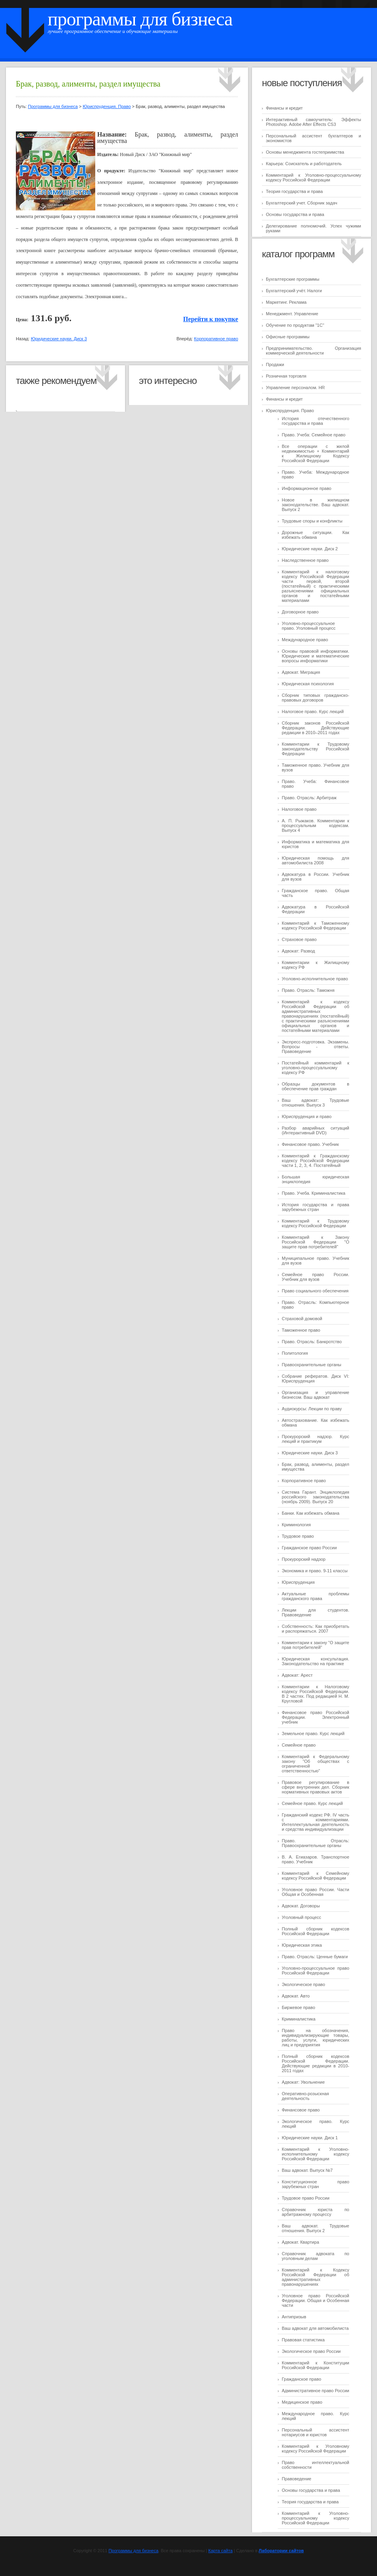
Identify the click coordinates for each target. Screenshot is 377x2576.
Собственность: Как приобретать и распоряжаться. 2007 (315, 1628)
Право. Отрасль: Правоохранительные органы (315, 1843)
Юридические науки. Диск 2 (310, 548)
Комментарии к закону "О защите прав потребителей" (315, 1645)
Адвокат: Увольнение (303, 2082)
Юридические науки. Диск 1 (310, 2137)
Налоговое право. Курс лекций (313, 711)
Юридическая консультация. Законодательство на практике (315, 1661)
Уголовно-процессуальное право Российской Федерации (315, 1970)
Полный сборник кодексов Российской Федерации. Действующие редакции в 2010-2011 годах (315, 2063)
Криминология (296, 1524)
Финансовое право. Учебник (310, 1144)
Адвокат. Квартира (300, 2242)
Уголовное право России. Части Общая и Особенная (315, 1892)
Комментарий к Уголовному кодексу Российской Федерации (315, 2448)
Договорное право (300, 611)
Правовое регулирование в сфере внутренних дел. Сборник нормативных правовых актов (315, 1787)
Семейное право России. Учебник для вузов (315, 1277)
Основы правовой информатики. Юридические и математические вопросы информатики (315, 656)
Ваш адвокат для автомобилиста (315, 2328)
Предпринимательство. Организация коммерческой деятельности (313, 350)
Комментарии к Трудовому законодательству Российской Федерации (315, 749)
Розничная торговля (286, 376)
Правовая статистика (303, 2339)
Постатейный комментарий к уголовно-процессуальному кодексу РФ (315, 1067)
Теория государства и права (294, 191)
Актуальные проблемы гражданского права (315, 1596)
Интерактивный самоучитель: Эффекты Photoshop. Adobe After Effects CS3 (313, 122)
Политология (295, 1353)
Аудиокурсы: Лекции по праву (312, 1408)
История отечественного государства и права (315, 421)
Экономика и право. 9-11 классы (315, 1570)
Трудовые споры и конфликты (312, 521)
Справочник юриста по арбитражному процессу (315, 2212)
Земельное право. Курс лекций (313, 1733)
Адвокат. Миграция (301, 672)
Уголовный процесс (301, 1917)
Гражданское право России (309, 1547)
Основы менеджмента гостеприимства (305, 152)
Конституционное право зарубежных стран (315, 2184)
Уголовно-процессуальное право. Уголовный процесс (308, 626)
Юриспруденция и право (306, 1116)
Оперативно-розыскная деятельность (305, 2096)
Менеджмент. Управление (292, 313)
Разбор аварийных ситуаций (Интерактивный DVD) (315, 1130)
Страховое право (299, 939)
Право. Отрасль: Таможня (308, 990)
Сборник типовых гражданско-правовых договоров (315, 697)
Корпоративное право (304, 1480)
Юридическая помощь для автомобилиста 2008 (315, 860)
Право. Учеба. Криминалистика (313, 1193)
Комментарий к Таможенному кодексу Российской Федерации (315, 925)
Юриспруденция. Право (290, 410)
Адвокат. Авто (296, 1996)
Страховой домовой (302, 1318)
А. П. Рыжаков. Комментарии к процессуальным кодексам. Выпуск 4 (315, 825)
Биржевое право (298, 2007)
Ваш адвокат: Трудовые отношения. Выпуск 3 (315, 1102)
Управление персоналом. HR (295, 387)
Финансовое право (301, 2109)
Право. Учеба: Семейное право (313, 434)
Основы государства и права (295, 214)
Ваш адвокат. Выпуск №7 (307, 2170)
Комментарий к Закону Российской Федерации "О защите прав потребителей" (315, 1242)
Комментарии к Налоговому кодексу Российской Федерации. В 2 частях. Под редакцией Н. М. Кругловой (315, 1693)
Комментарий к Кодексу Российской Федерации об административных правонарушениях (315, 2277)
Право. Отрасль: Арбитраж (309, 797)
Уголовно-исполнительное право (315, 978)
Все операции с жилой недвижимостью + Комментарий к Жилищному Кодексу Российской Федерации (315, 453)
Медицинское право (302, 2402)
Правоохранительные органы (311, 1364)
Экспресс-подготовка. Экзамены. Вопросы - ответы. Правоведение (315, 1046)
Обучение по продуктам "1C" (295, 325)
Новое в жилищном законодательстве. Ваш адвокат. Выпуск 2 (315, 504)
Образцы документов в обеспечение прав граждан (315, 1086)
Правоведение (296, 2478)
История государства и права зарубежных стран (315, 1207)
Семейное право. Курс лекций (312, 1803)
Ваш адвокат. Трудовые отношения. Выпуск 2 (315, 2228)
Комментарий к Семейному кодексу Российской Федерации (315, 1875)
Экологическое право (303, 1984)
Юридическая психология (308, 683)
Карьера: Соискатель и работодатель (304, 163)
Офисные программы (288, 336)
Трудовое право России (305, 2198)
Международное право (305, 639)
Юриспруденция (298, 1582)
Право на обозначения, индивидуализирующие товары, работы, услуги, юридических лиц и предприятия (315, 2037)
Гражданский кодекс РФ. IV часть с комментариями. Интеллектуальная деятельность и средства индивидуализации (315, 1822)
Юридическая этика (302, 1945)
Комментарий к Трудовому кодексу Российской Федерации (315, 1223)
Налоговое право (299, 809)
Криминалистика (298, 2019)
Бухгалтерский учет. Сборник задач (301, 203)
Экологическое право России (311, 2351)
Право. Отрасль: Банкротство (312, 1341)
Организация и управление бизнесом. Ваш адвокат (315, 1395)
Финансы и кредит (284, 108)
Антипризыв (294, 2316)
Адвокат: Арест (297, 1675)
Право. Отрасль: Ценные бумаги (315, 1956)
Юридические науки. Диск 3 (310, 1452)
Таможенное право (301, 1330)
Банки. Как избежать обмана (310, 1513)
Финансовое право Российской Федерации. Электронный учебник (315, 1717)
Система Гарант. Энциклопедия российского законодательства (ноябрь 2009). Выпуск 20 (315, 1497)
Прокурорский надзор (303, 1559)
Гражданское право (301, 2379)
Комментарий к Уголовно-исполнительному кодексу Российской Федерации (315, 2154)
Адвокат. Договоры (301, 1905)
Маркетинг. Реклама (286, 302)
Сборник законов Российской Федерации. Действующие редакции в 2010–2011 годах (315, 728)
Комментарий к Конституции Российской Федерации (315, 2365)
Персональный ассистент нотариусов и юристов (315, 2432)
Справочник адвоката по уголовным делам (315, 2256)
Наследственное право (305, 560)
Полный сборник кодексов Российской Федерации (315, 1931)
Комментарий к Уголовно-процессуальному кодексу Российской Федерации (313, 177)
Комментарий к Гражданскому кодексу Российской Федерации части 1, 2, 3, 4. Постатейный (315, 1160)
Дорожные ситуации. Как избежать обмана (315, 535)
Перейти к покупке (210, 319)
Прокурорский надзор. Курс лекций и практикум (315, 1439)
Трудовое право (298, 1536)
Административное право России (315, 2390)
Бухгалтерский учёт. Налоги (294, 290)
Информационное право (306, 488)
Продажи (275, 364)
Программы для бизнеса (140, 18)
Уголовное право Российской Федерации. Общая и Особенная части (315, 2300)
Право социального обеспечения (315, 1290)
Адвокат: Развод (298, 951)
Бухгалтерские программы (292, 279)
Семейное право (298, 1745)
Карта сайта (220, 2550)
